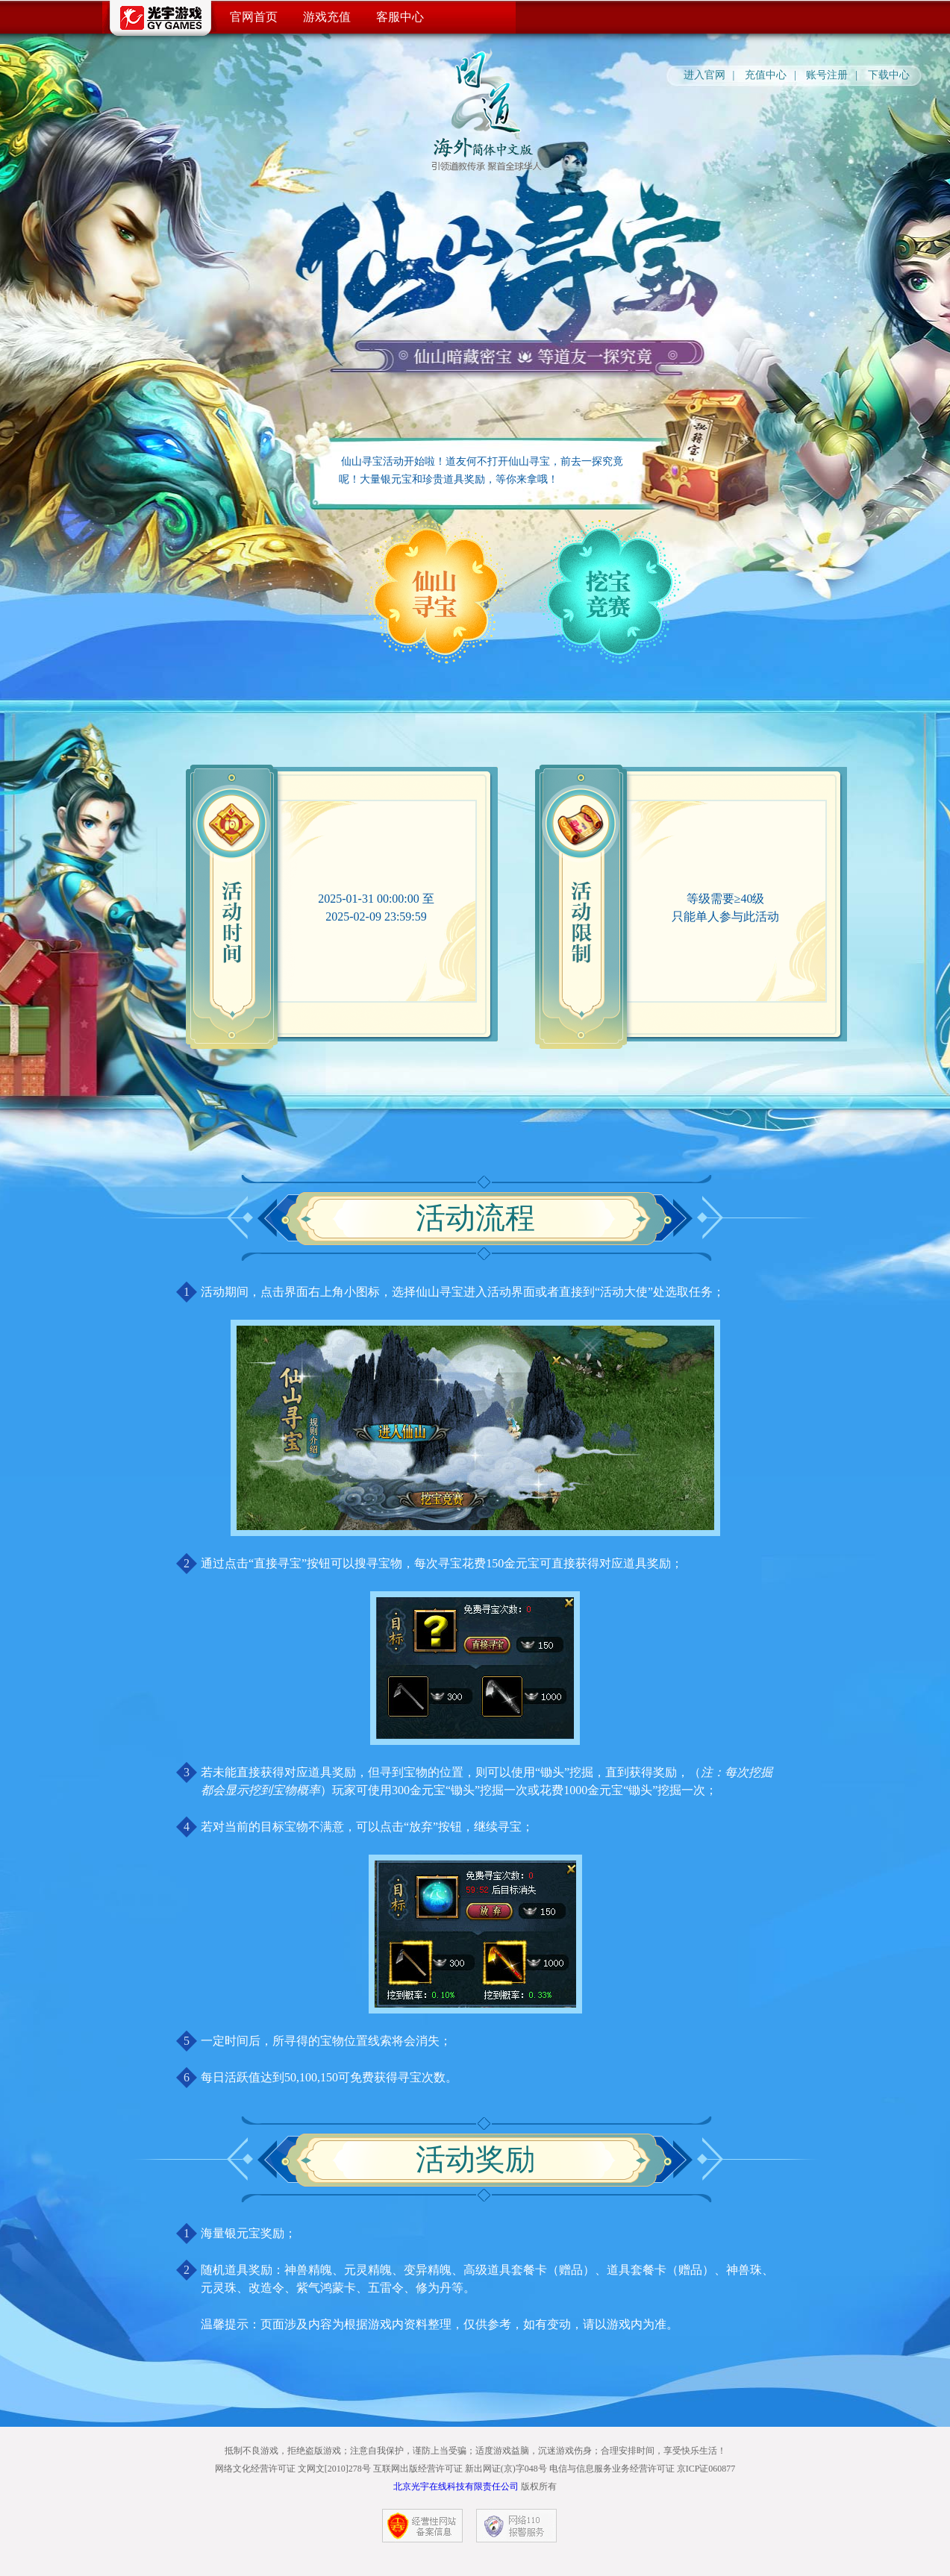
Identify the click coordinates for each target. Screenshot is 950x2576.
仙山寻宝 (436, 592)
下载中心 (889, 75)
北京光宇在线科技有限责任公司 (456, 2486)
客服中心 (400, 16)
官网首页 (254, 16)
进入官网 (704, 75)
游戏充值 (327, 16)
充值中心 (766, 75)
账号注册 (827, 75)
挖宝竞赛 (610, 592)
